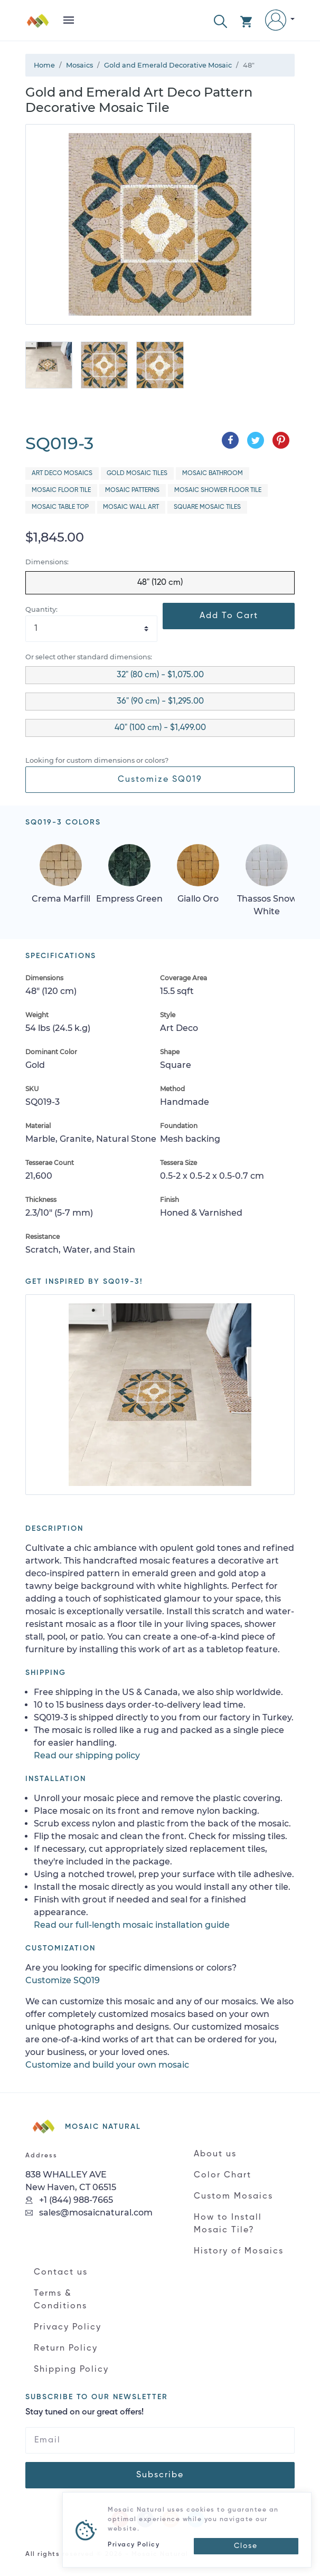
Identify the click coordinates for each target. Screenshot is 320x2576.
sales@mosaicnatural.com (89, 2213)
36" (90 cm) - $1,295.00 (160, 701)
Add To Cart (229, 616)
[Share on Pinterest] (280, 440)
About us (215, 2154)
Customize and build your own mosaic (107, 2065)
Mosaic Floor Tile (61, 490)
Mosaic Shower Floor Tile (217, 490)
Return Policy (66, 2348)
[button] (220, 20)
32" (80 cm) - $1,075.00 (160, 675)
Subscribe (160, 2475)
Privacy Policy (67, 2327)
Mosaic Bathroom (212, 473)
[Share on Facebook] (230, 440)
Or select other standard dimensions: (88, 657)
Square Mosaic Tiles (207, 507)
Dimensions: (47, 562)
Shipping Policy (71, 2369)
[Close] (246, 2546)
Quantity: (41, 609)
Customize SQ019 (160, 779)
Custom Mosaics (233, 2196)
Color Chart (222, 2175)
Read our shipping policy (87, 1755)
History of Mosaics (239, 2251)
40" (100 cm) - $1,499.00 (160, 728)
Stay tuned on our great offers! (84, 2412)
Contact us (61, 2272)
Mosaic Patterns (132, 490)
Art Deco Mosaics (62, 473)
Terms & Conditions (60, 2299)
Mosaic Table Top (60, 507)
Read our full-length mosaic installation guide (132, 1925)
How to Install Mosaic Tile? (228, 2223)
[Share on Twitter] (255, 440)
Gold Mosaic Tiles (137, 473)
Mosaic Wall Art (131, 507)
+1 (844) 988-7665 (69, 2200)
